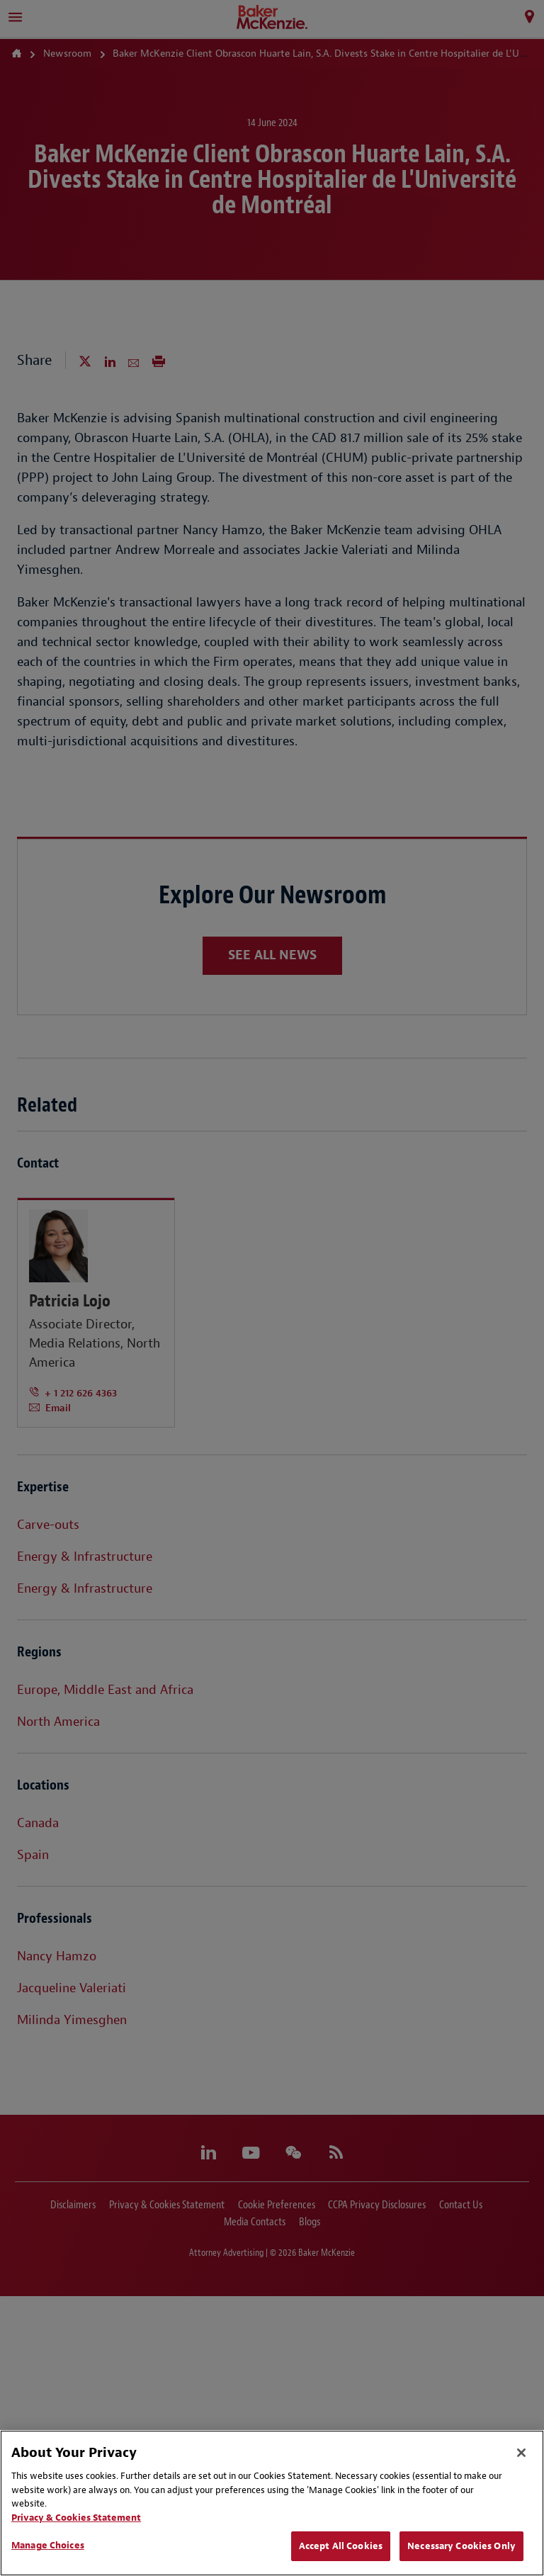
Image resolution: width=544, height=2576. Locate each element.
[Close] (521, 2452)
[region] (272, 2503)
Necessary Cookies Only (461, 2546)
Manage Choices (47, 2545)
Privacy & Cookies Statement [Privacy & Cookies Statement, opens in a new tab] (76, 2518)
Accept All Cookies (340, 2546)
